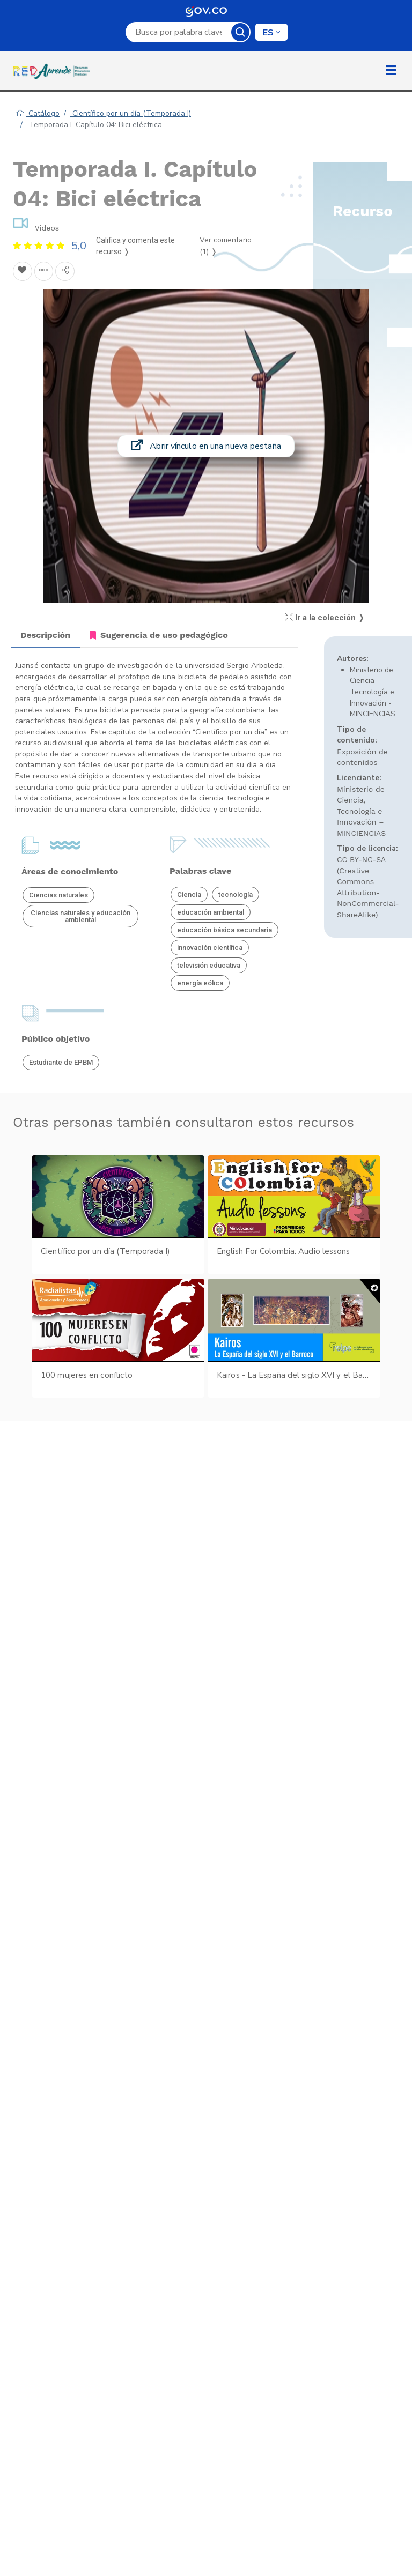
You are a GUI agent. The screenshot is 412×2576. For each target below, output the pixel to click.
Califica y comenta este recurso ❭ (135, 246)
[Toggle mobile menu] (390, 71)
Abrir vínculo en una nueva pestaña (206, 446)
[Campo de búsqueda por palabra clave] (179, 32)
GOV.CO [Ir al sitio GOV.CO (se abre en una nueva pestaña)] (206, 10)
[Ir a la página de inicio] (53, 71)
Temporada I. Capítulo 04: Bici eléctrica (94, 125)
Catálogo (38, 113)
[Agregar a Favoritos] (22, 271)
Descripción (45, 635)
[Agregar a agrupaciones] (44, 271)
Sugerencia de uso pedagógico (159, 635)
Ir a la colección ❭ (325, 617)
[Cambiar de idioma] (271, 32)
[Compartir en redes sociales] (65, 271)
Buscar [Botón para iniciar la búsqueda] (240, 32)
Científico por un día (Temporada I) (130, 113)
